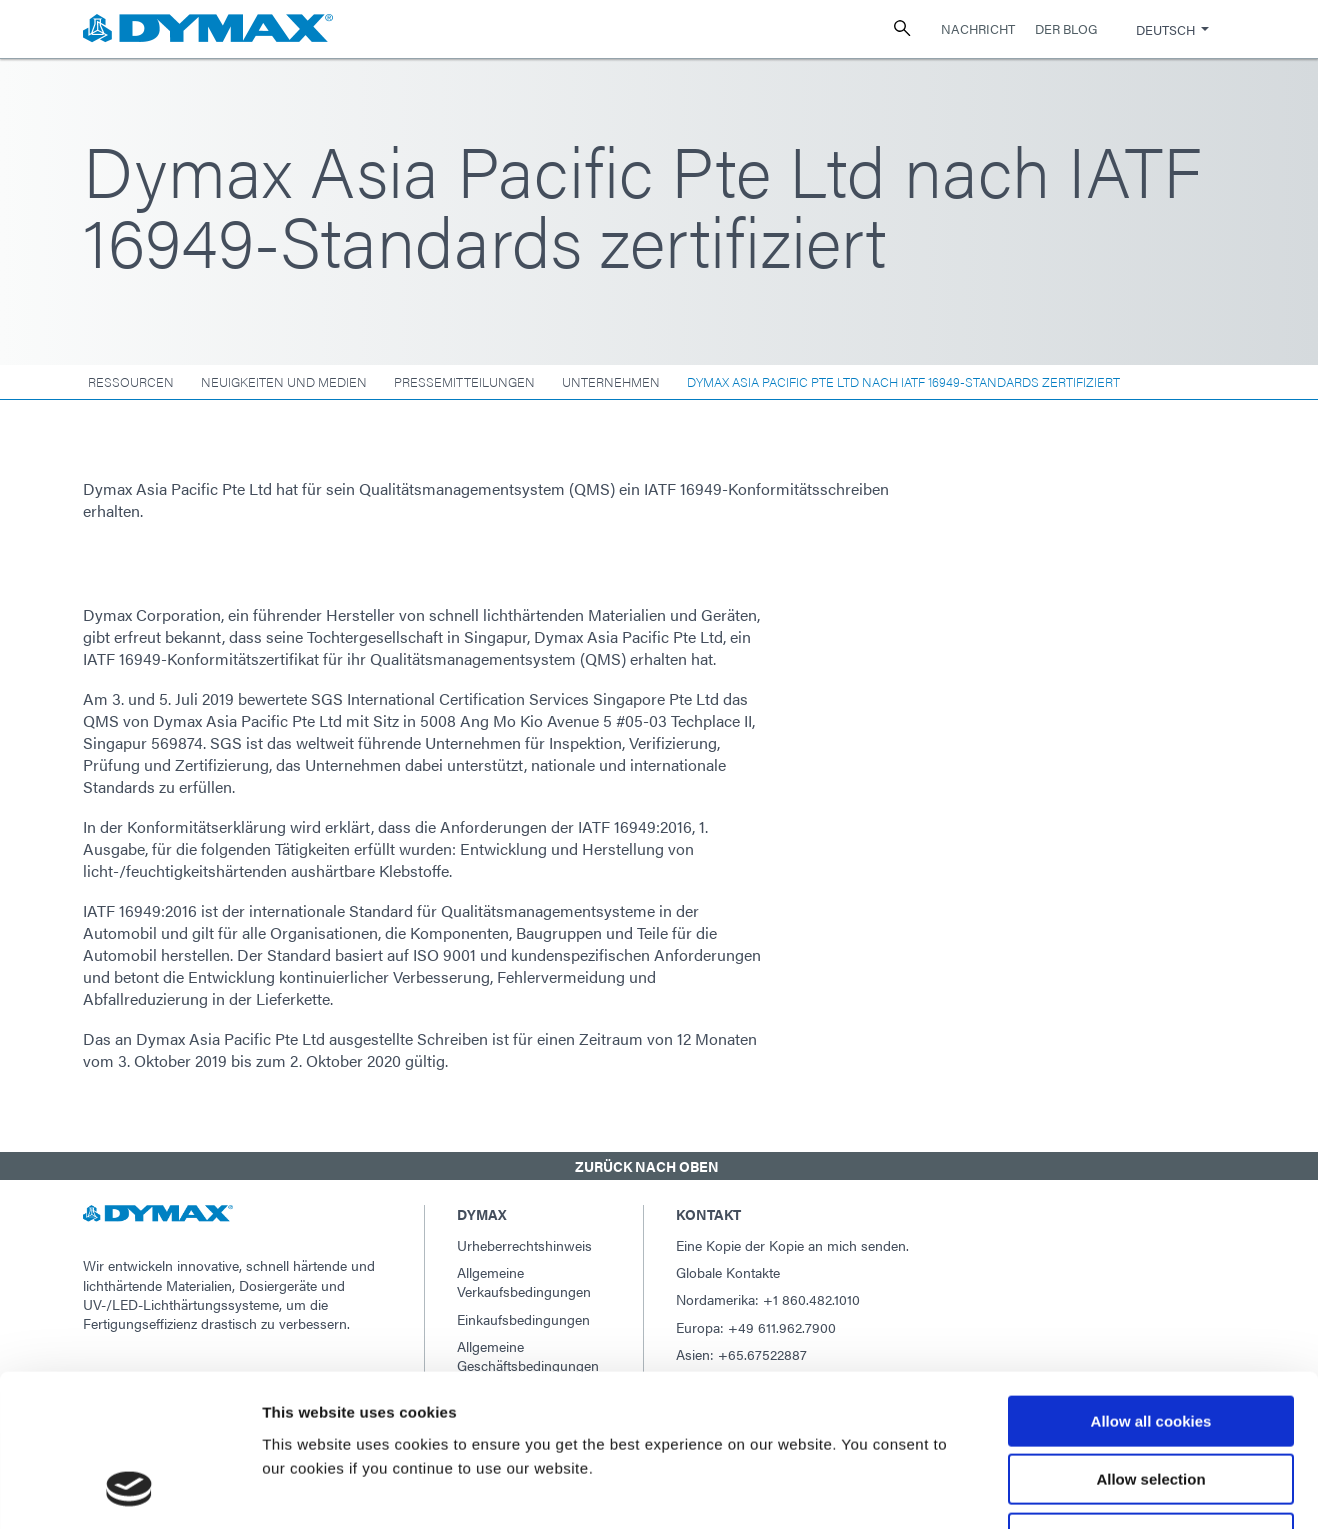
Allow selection (1150, 1343)
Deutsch (1165, 29)
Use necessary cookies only (1151, 1401)
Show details (1049, 1489)
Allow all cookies (1151, 1284)
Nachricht (978, 28)
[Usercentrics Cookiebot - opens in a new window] (129, 1490)
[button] (659, 1166)
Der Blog (1066, 28)
